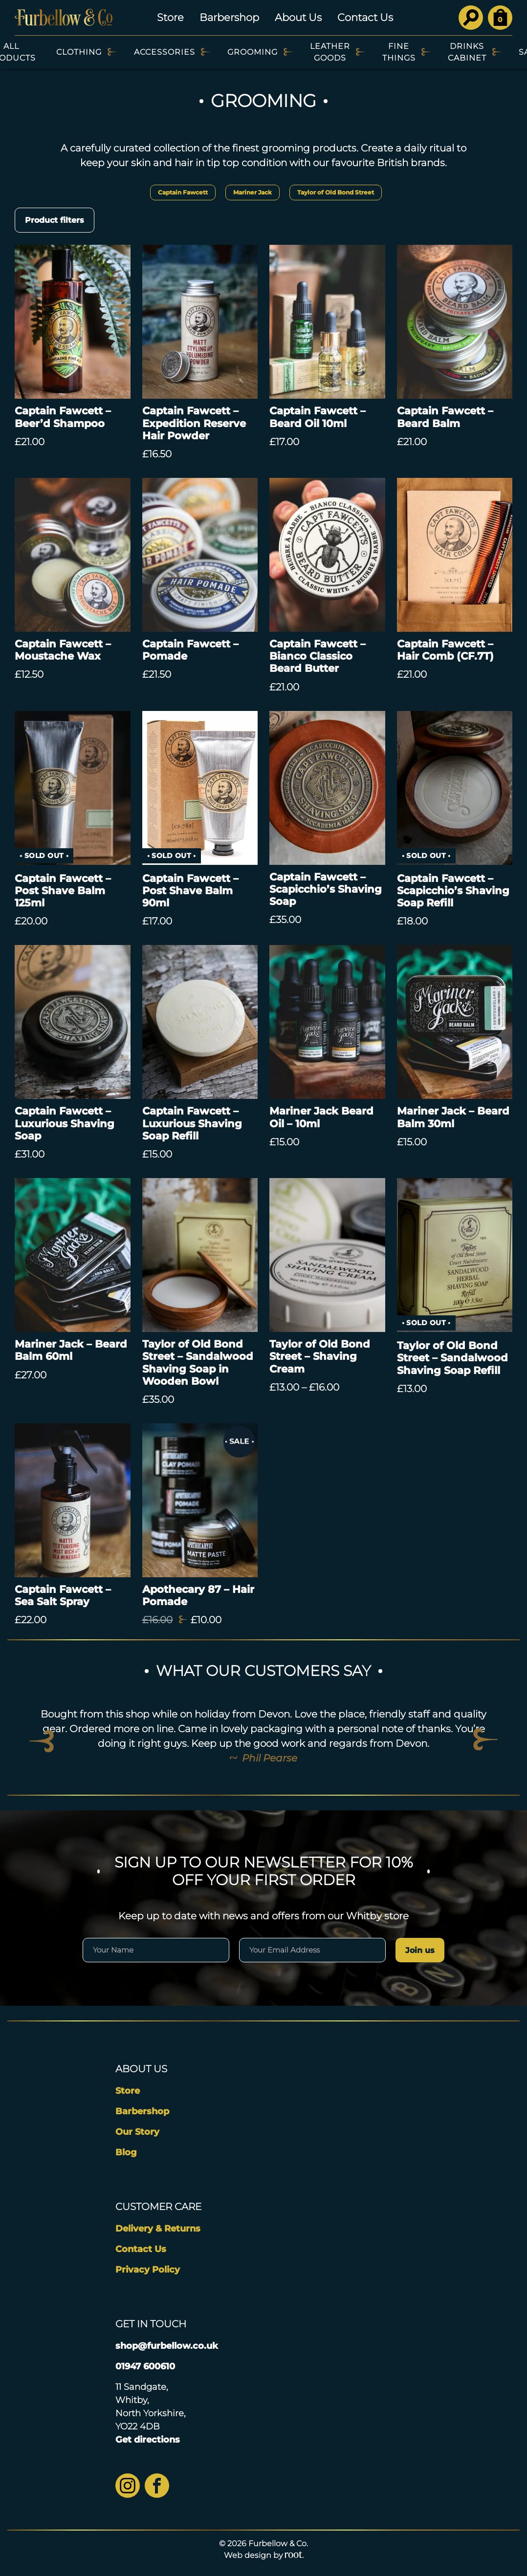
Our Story (137, 2131)
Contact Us (365, 17)
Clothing (79, 52)
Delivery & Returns (157, 2228)
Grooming (252, 52)
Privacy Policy (147, 2269)
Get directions (147, 2439)
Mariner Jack (252, 192)
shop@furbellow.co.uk (166, 2345)
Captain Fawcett (183, 192)
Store (170, 17)
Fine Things (399, 52)
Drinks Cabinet (467, 52)
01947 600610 (145, 2366)
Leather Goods (330, 52)
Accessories (164, 52)
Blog (126, 2152)
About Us (298, 17)
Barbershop (229, 17)
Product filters (54, 220)
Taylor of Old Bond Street (335, 192)
